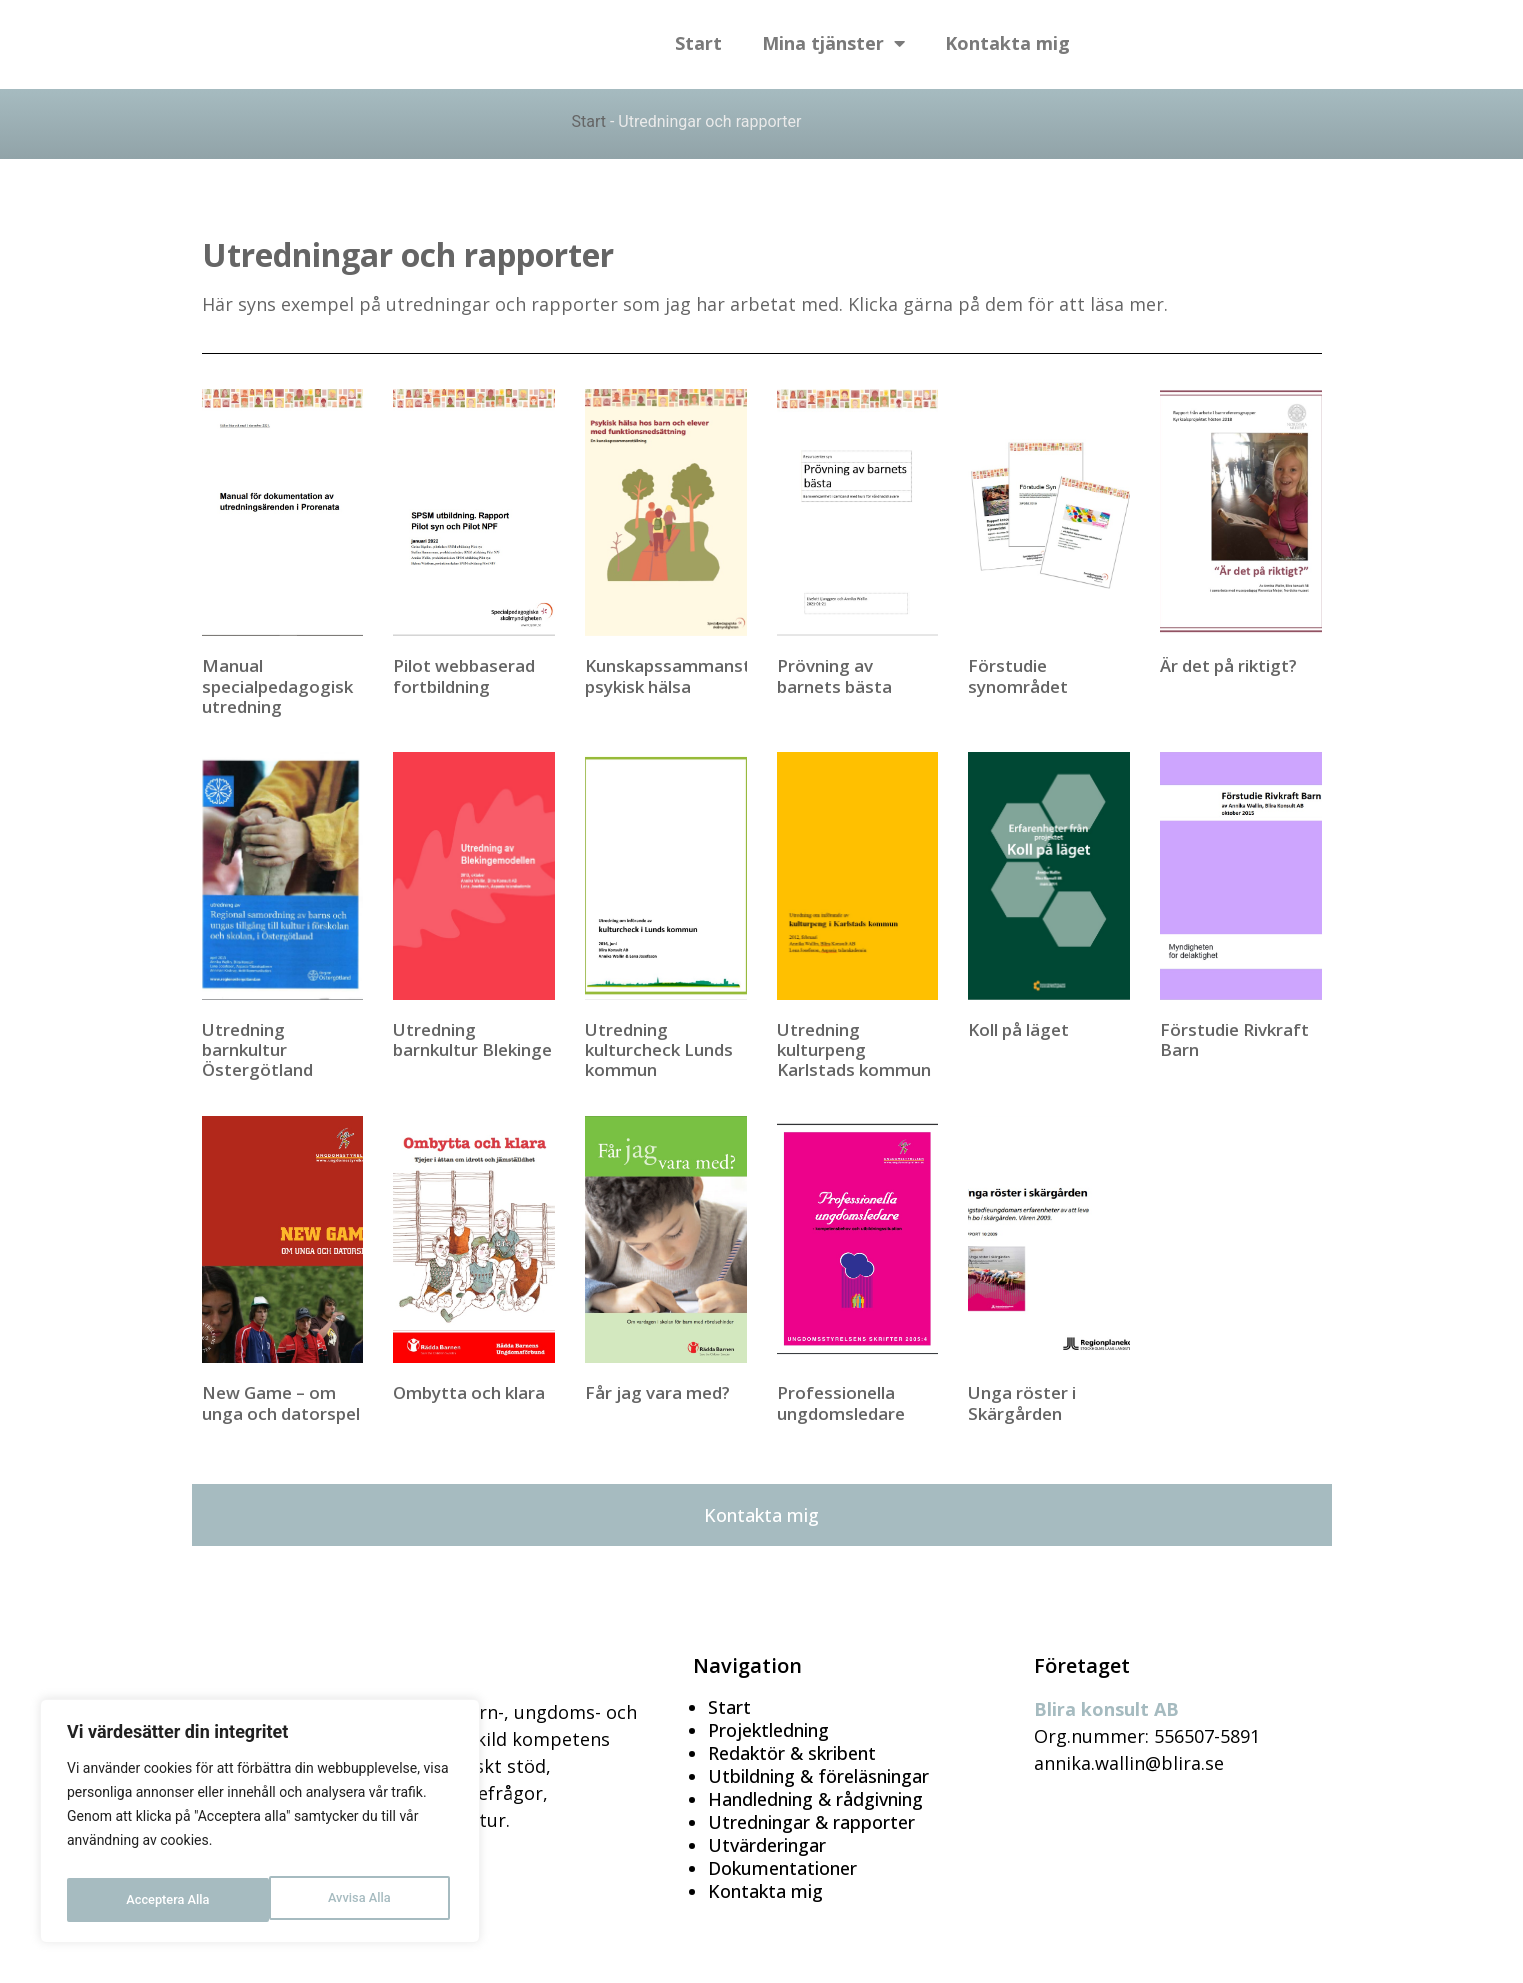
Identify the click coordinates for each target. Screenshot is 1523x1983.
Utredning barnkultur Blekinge (472, 1039)
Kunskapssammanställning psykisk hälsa (694, 675)
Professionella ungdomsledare (841, 1402)
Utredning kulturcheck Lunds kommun (659, 1050)
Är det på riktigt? (1228, 665)
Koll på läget (1018, 1029)
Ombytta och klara (469, 1392)
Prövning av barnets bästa (834, 675)
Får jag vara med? (657, 1392)
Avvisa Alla (156, 1900)
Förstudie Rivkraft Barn (1234, 1039)
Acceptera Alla (352, 1900)
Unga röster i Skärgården (1022, 1402)
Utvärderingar (767, 1845)
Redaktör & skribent (792, 1753)
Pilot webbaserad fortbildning (464, 675)
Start (698, 44)
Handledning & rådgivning (815, 1799)
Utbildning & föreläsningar (818, 1776)
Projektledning (768, 1730)
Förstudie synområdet (1018, 675)
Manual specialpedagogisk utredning (277, 686)
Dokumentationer (782, 1868)
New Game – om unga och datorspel (281, 1402)
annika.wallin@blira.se (1129, 1763)
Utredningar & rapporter (811, 1822)
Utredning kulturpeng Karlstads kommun (854, 1050)
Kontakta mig (1007, 44)
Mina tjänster (833, 44)
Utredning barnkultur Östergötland (257, 1050)
